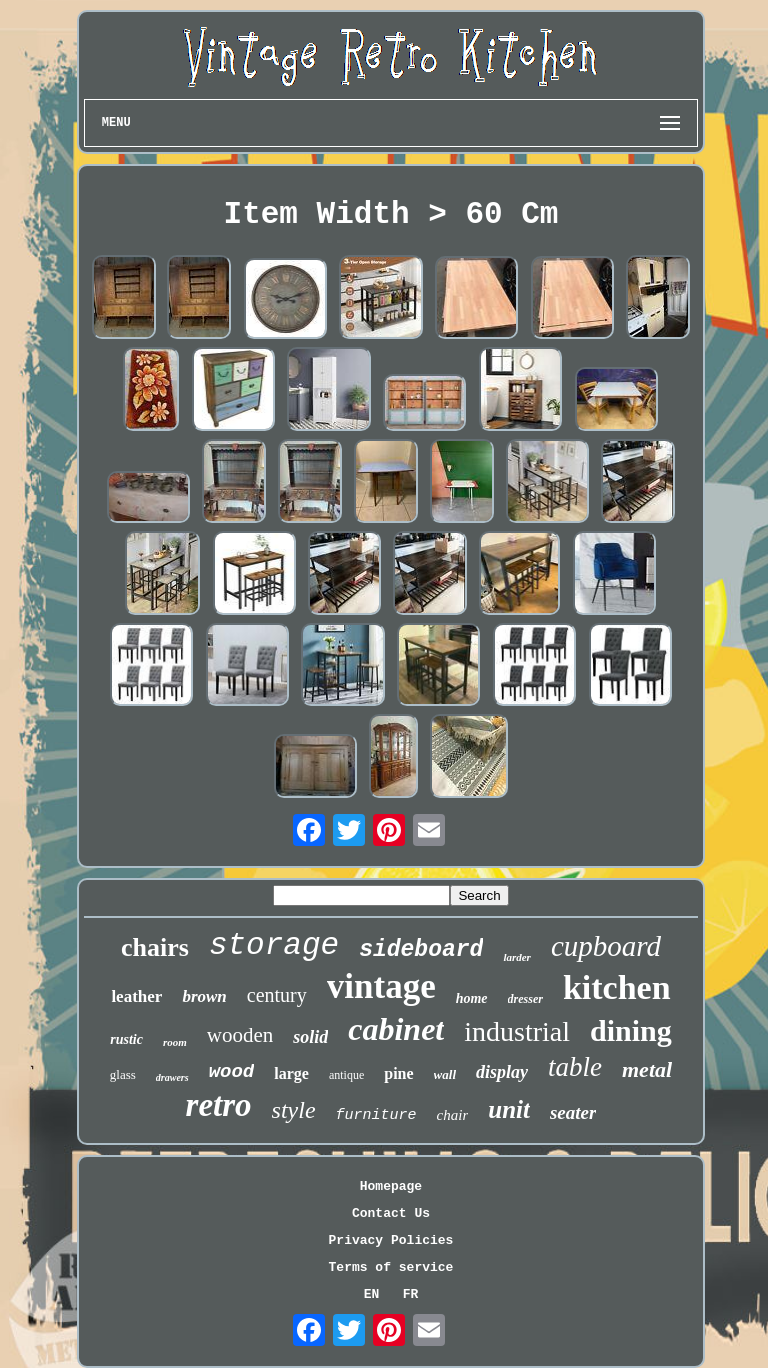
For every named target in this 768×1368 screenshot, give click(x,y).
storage (274, 945)
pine (398, 1073)
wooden (240, 1035)
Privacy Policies (391, 1240)
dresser (525, 999)
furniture (376, 1115)
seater (573, 1112)
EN (372, 1294)
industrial (517, 1031)
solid (310, 1037)
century (277, 995)
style (294, 1110)
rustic (126, 1039)
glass (123, 1074)
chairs (155, 947)
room (175, 1042)
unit (509, 1109)
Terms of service (391, 1267)
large (291, 1073)
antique (346, 1075)
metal (647, 1069)
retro (219, 1105)
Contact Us (391, 1213)
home (472, 998)
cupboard (606, 946)
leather (136, 996)
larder (517, 957)
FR (411, 1294)
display (502, 1072)
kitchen (617, 987)
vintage (381, 986)
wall (445, 1074)
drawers (172, 1077)
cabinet (396, 1029)
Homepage (391, 1186)
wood (232, 1072)
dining (631, 1030)
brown (204, 996)
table (575, 1067)
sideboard (421, 950)
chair (453, 1115)
